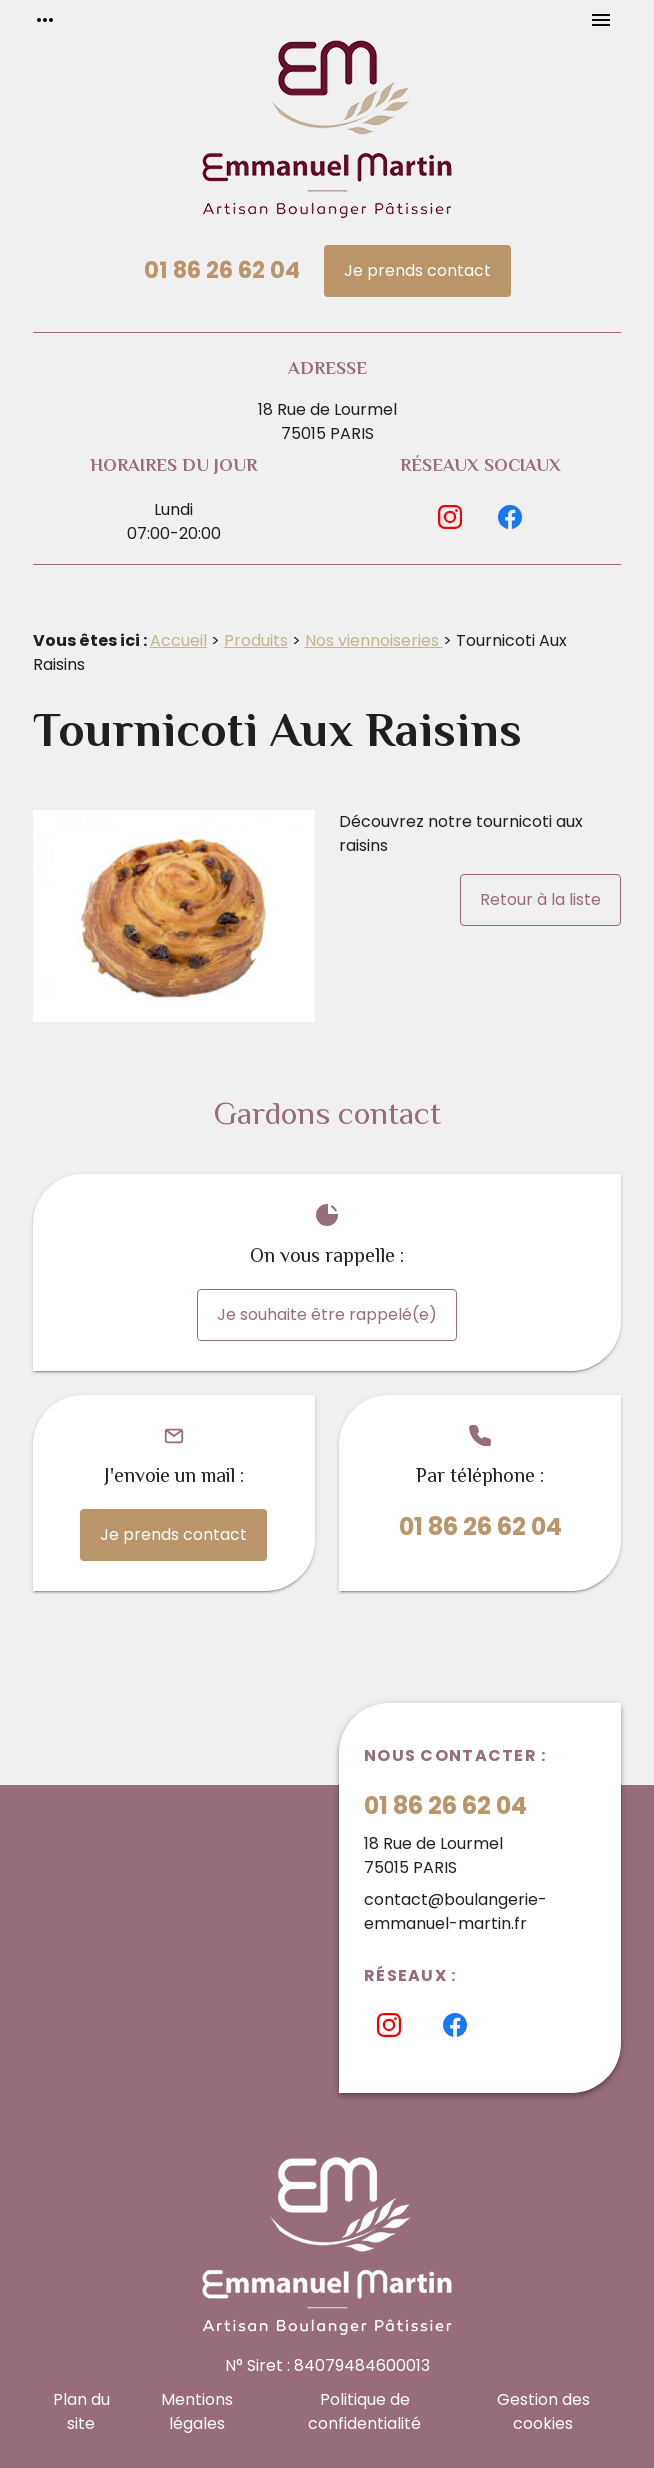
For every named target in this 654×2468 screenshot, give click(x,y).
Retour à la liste (540, 899)
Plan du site (81, 2411)
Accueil (178, 640)
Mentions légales (197, 2411)
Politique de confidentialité (364, 2411)
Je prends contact (417, 270)
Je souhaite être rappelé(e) (327, 1314)
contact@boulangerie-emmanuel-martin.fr (455, 1911)
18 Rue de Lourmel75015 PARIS (327, 421)
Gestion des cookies (543, 2411)
